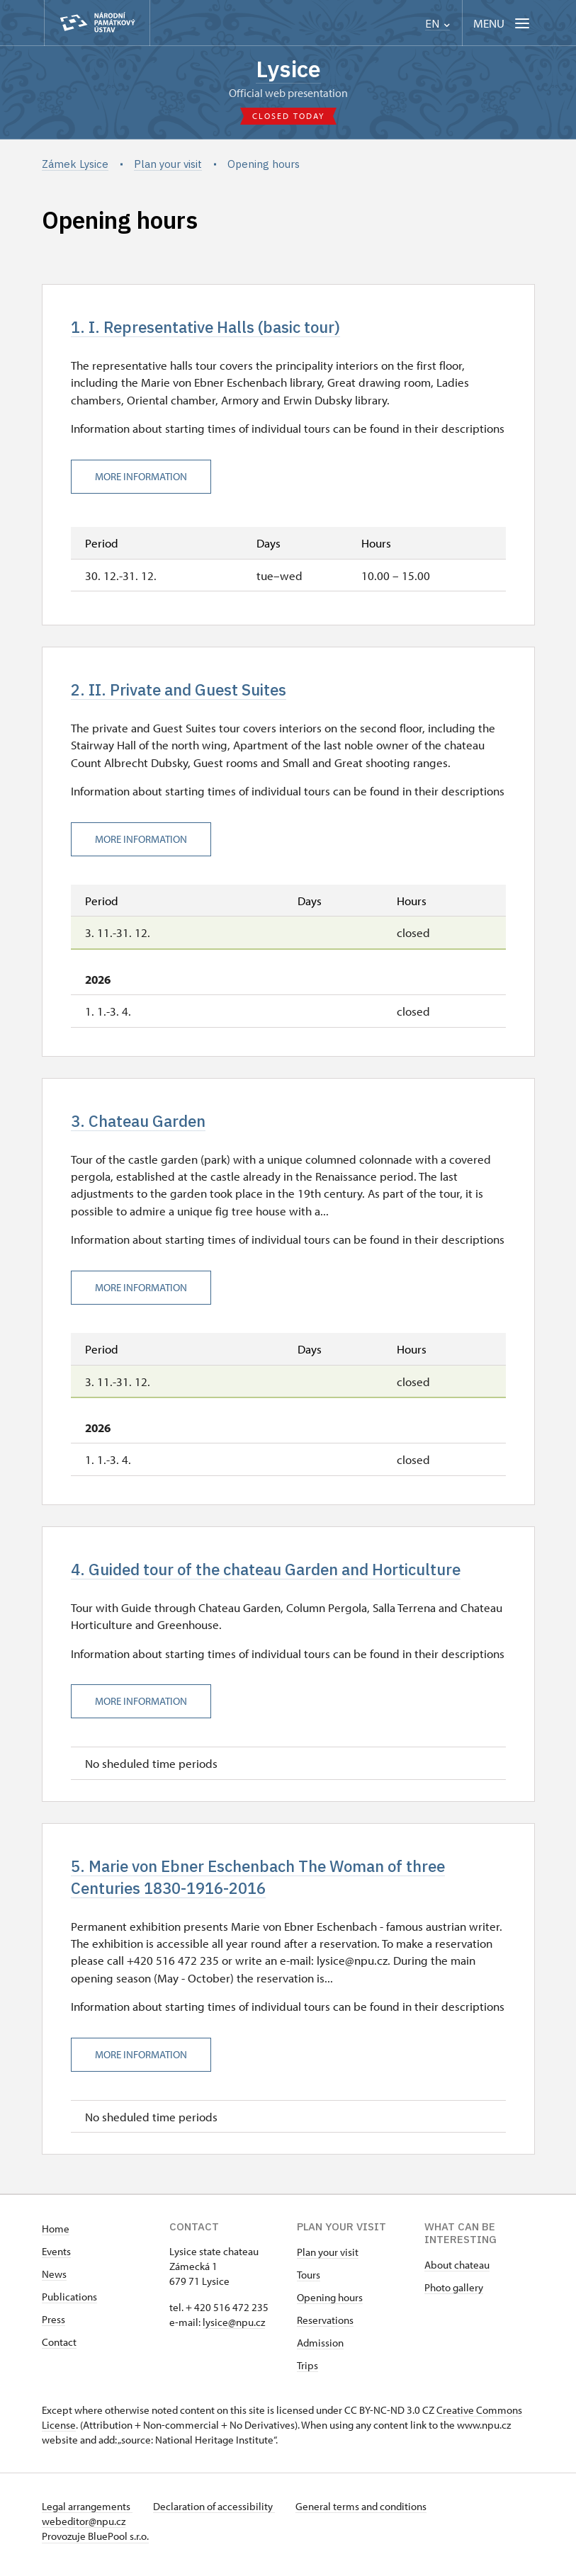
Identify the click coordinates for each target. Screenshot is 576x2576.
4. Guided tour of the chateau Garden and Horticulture (276, 1573)
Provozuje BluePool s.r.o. (95, 2543)
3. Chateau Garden (142, 1124)
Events (56, 2258)
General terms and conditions (365, 2513)
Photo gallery (453, 2294)
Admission (320, 2349)
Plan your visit (327, 2259)
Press (53, 2326)
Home (55, 2235)
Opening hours (330, 2304)
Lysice (288, 69)
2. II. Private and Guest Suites (183, 692)
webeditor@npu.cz (83, 2528)
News (54, 2281)
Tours (308, 2281)
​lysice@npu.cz (234, 2329)
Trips (307, 2372)
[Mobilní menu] (502, 23)
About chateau (457, 2272)
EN (437, 23)
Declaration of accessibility (216, 2513)
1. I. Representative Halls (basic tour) (212, 328)
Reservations (325, 2327)
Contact (59, 2349)
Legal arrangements (87, 2513)
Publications (69, 2303)
